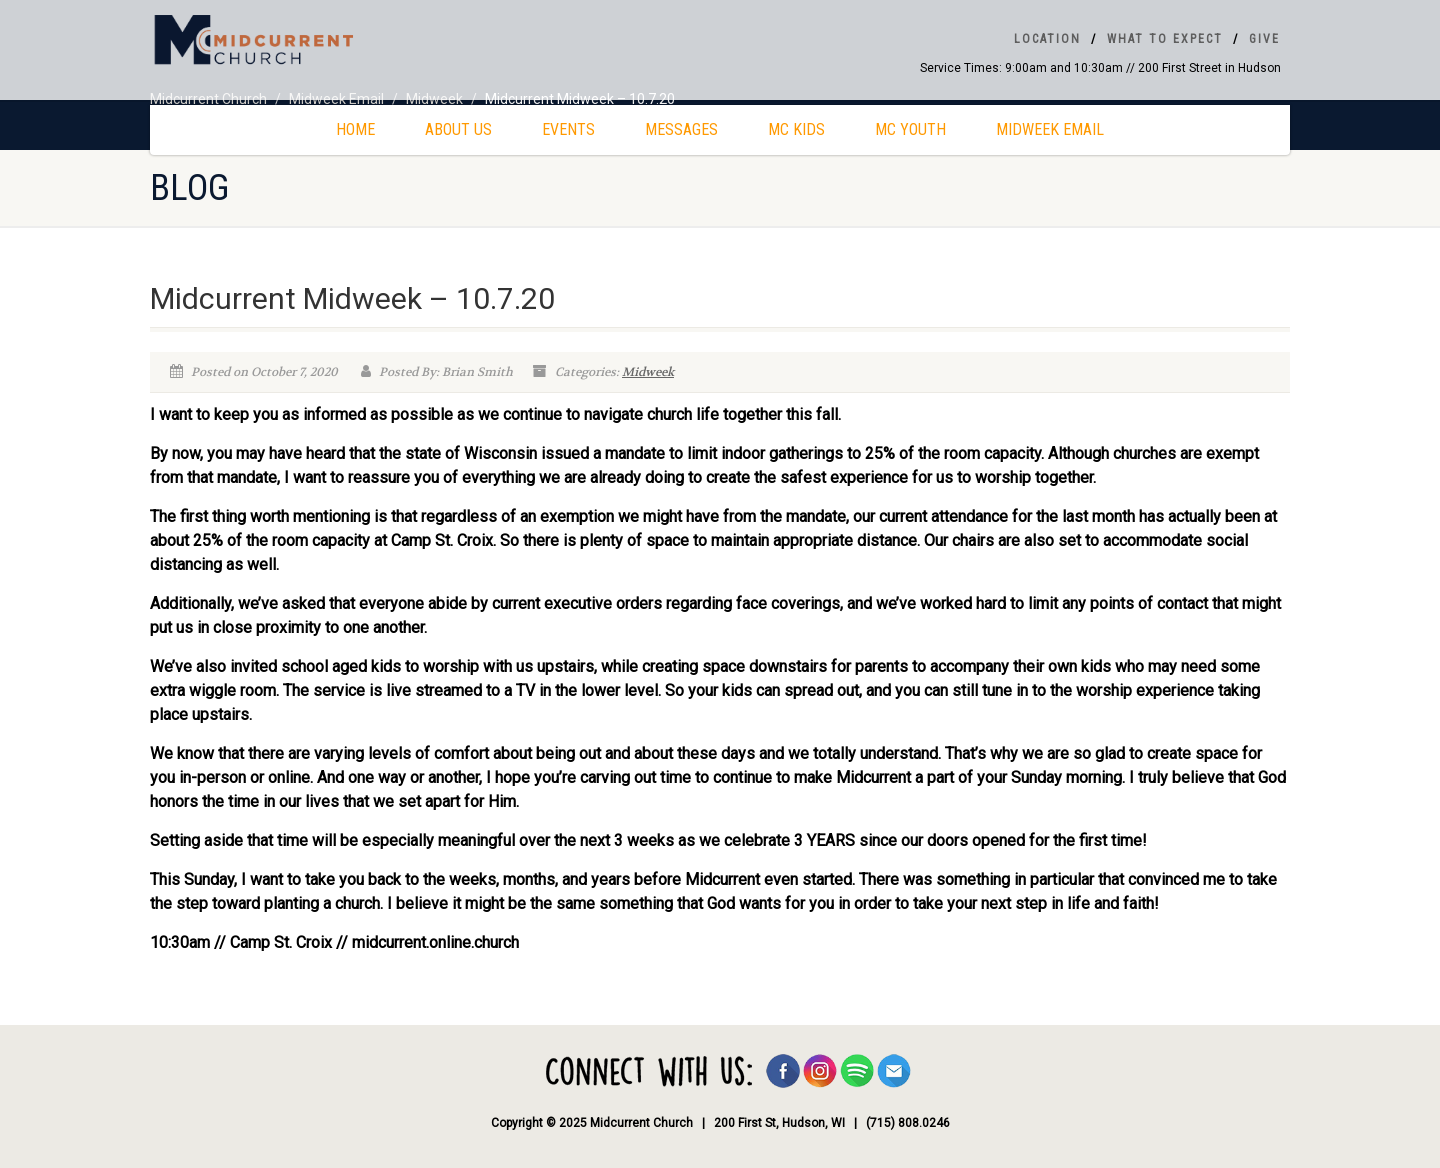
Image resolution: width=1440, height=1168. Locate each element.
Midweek (648, 372)
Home (355, 129)
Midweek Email (1050, 129)
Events (568, 129)
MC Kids (796, 129)
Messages (681, 129)
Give (1264, 39)
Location (1047, 39)
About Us (458, 129)
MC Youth (910, 129)
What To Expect (1165, 39)
